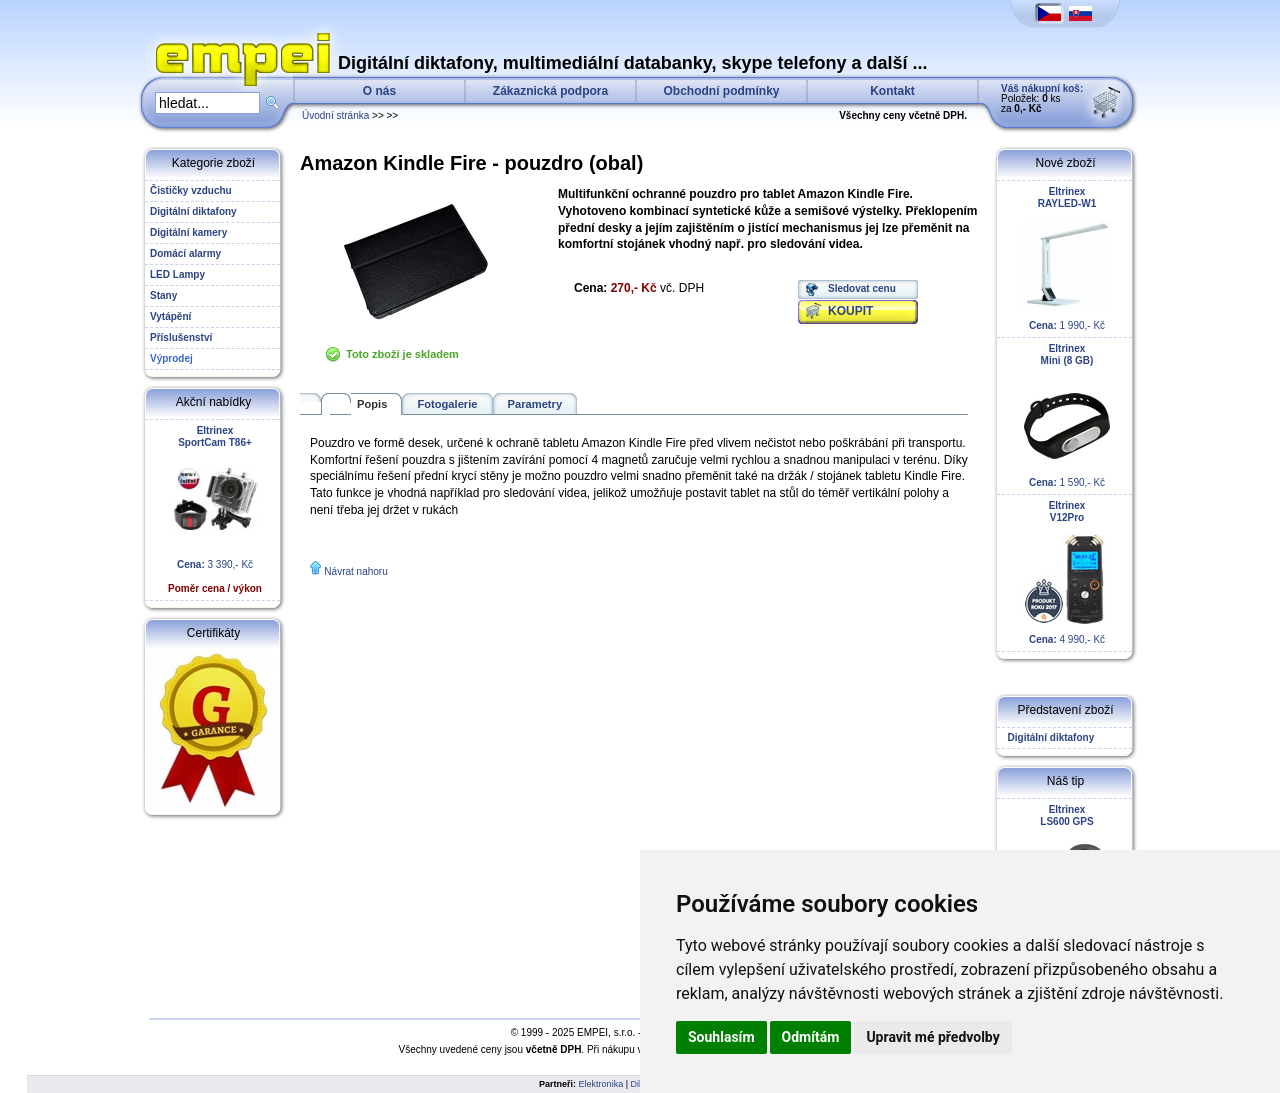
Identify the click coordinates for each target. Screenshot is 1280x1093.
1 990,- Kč (1067, 258)
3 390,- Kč (215, 509)
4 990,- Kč (1067, 572)
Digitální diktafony (1048, 737)
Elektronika (601, 1084)
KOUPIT (850, 311)
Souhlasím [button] (721, 1037)
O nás (379, 91)
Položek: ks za (1042, 98)
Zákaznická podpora (550, 91)
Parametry (535, 404)
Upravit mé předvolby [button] (932, 1037)
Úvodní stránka (335, 115)
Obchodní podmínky (722, 91)
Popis (372, 404)
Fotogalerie (447, 404)
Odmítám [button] (811, 1037)
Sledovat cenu (862, 288)
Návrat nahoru (355, 571)
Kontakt (892, 91)
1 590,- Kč (1067, 415)
